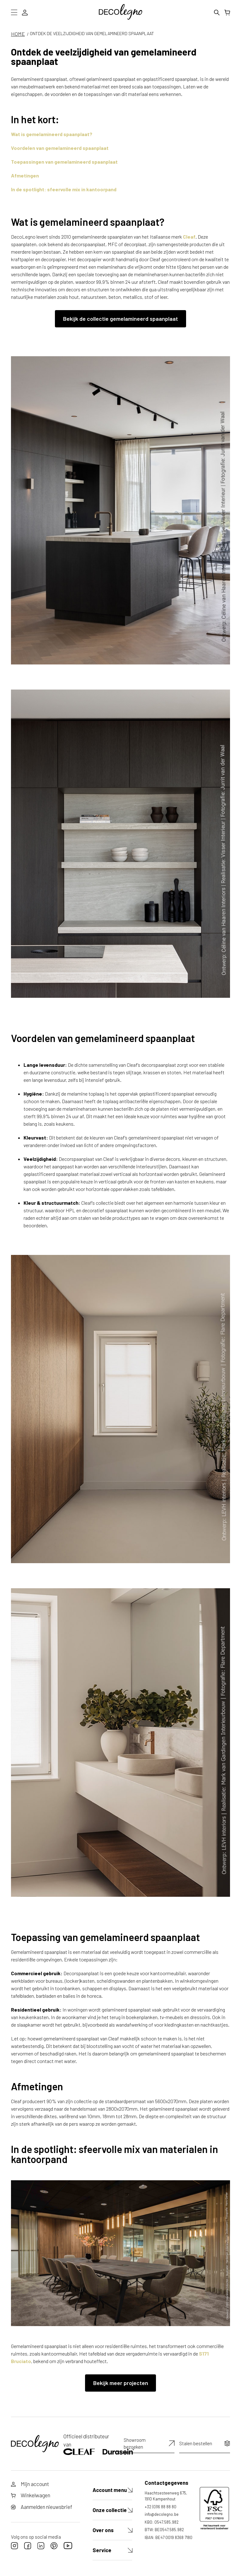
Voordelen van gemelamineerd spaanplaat (60, 148)
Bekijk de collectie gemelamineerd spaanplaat (120, 318)
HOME (18, 34)
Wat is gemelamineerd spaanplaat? (51, 134)
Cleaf (189, 237)
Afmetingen (25, 175)
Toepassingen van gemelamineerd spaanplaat (64, 162)
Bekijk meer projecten (120, 2382)
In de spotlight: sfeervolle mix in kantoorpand (63, 189)
